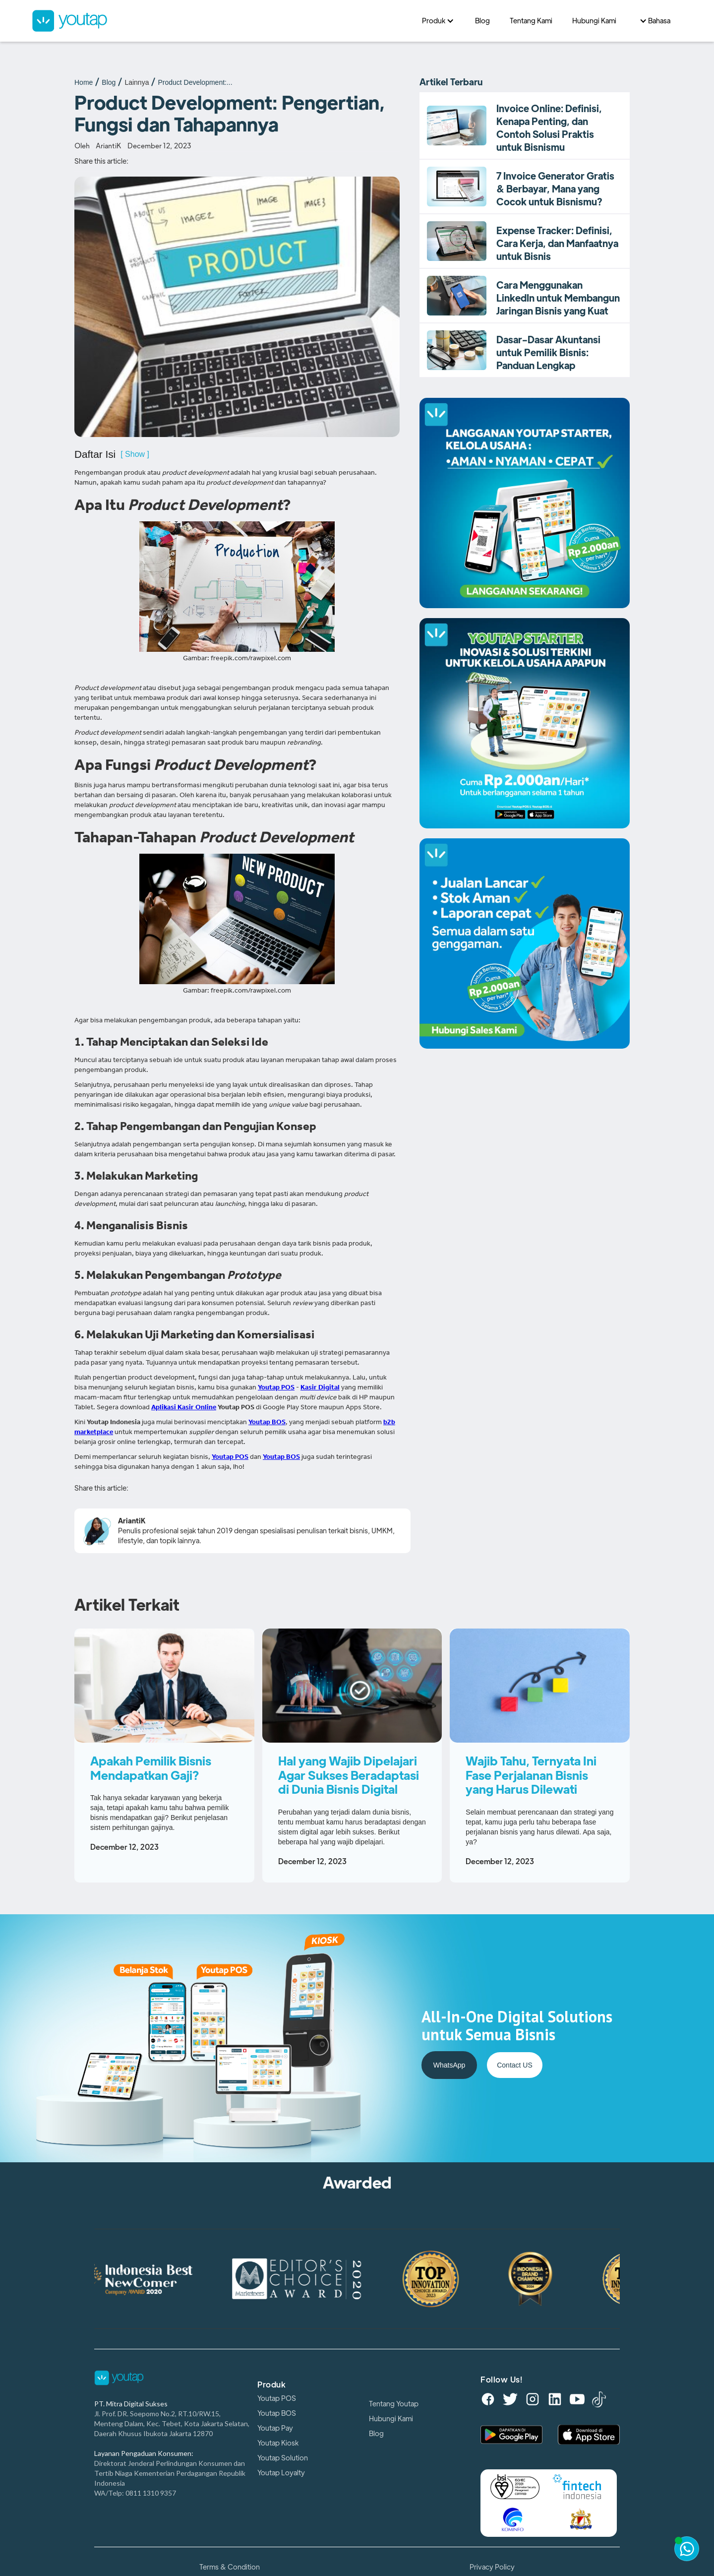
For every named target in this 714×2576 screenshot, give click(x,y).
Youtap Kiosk (277, 2443)
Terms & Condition (229, 2567)
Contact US (515, 2065)
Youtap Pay (275, 2428)
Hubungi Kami (391, 2418)
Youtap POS (276, 2398)
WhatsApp (449, 2065)
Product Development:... (195, 82)
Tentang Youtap (393, 2403)
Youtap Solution (282, 2457)
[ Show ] (134, 454)
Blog (109, 82)
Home (83, 82)
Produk (271, 2385)
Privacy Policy (492, 2567)
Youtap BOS (276, 2413)
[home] (222, 21)
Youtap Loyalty (281, 2472)
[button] (438, 21)
